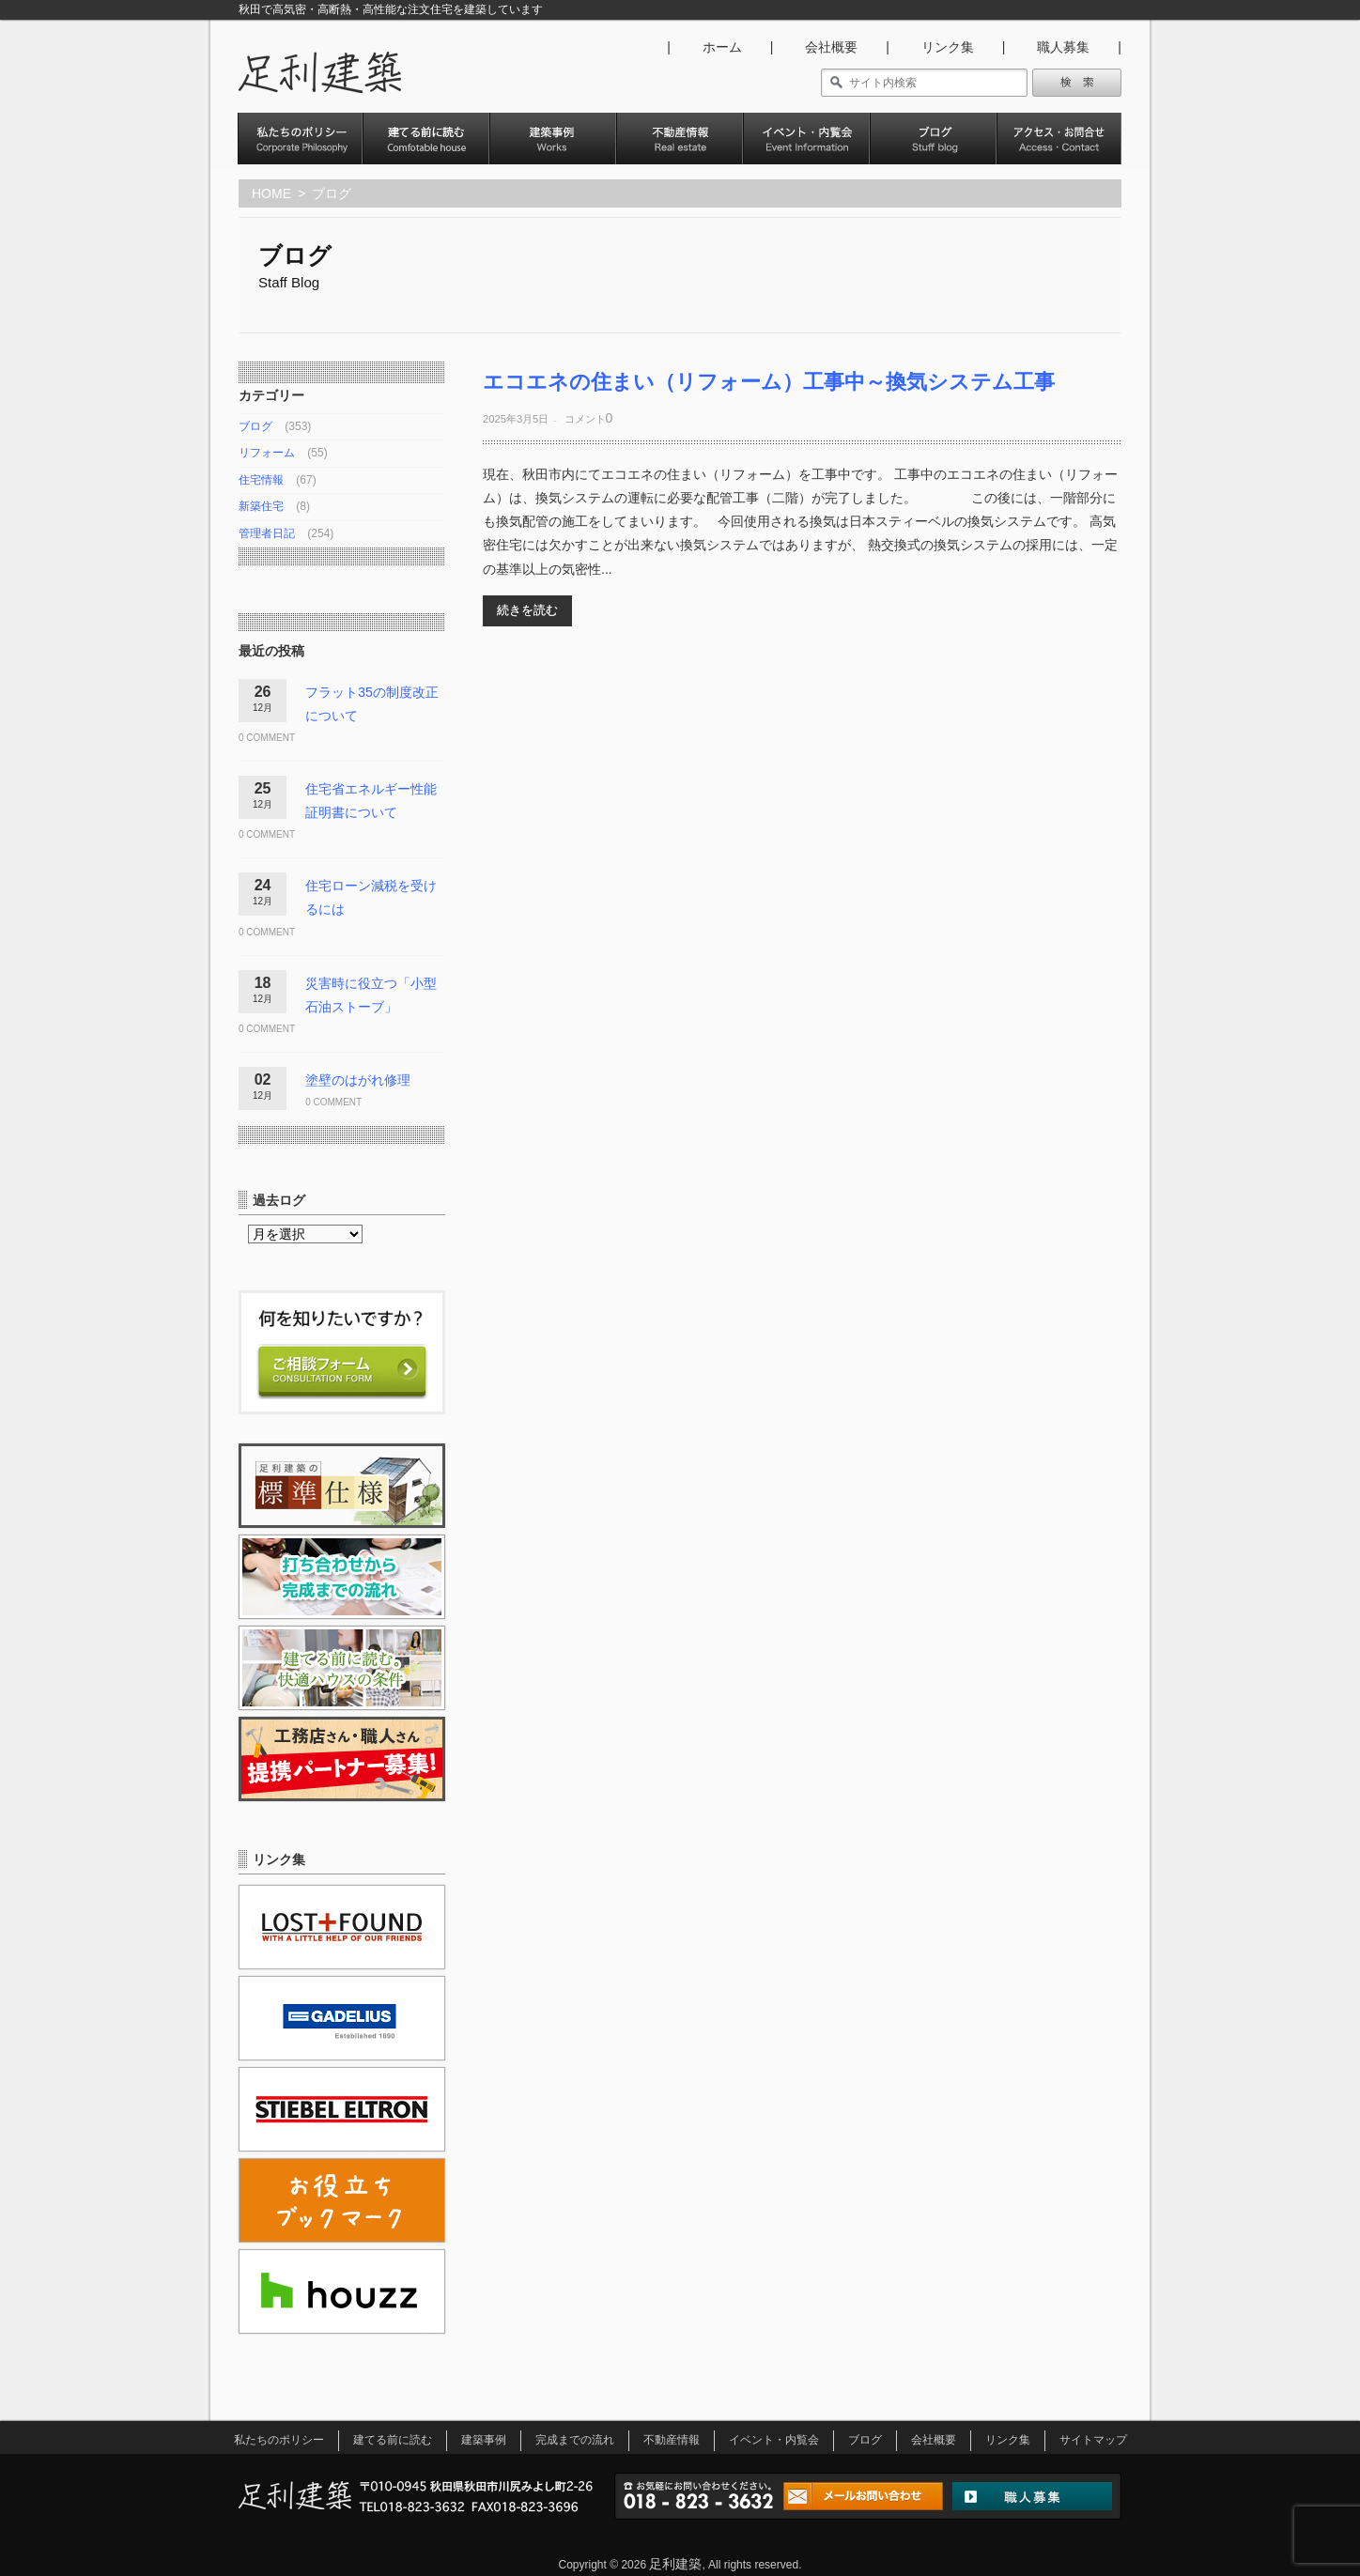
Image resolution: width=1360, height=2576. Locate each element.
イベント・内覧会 (806, 154)
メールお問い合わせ (863, 2499)
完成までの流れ (574, 2439)
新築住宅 (261, 506)
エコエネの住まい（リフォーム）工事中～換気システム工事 (769, 381)
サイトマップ (1093, 2439)
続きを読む (527, 610)
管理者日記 (267, 533)
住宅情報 (261, 479)
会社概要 (831, 46)
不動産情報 (679, 154)
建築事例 (552, 154)
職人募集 (1063, 46)
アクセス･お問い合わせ (1058, 154)
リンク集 (947, 46)
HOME (271, 193)
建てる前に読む (392, 2439)
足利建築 (675, 2563)
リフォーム (267, 452)
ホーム (722, 46)
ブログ (933, 154)
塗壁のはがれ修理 (357, 1079)
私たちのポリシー (300, 154)
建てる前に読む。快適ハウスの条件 (425, 154)
